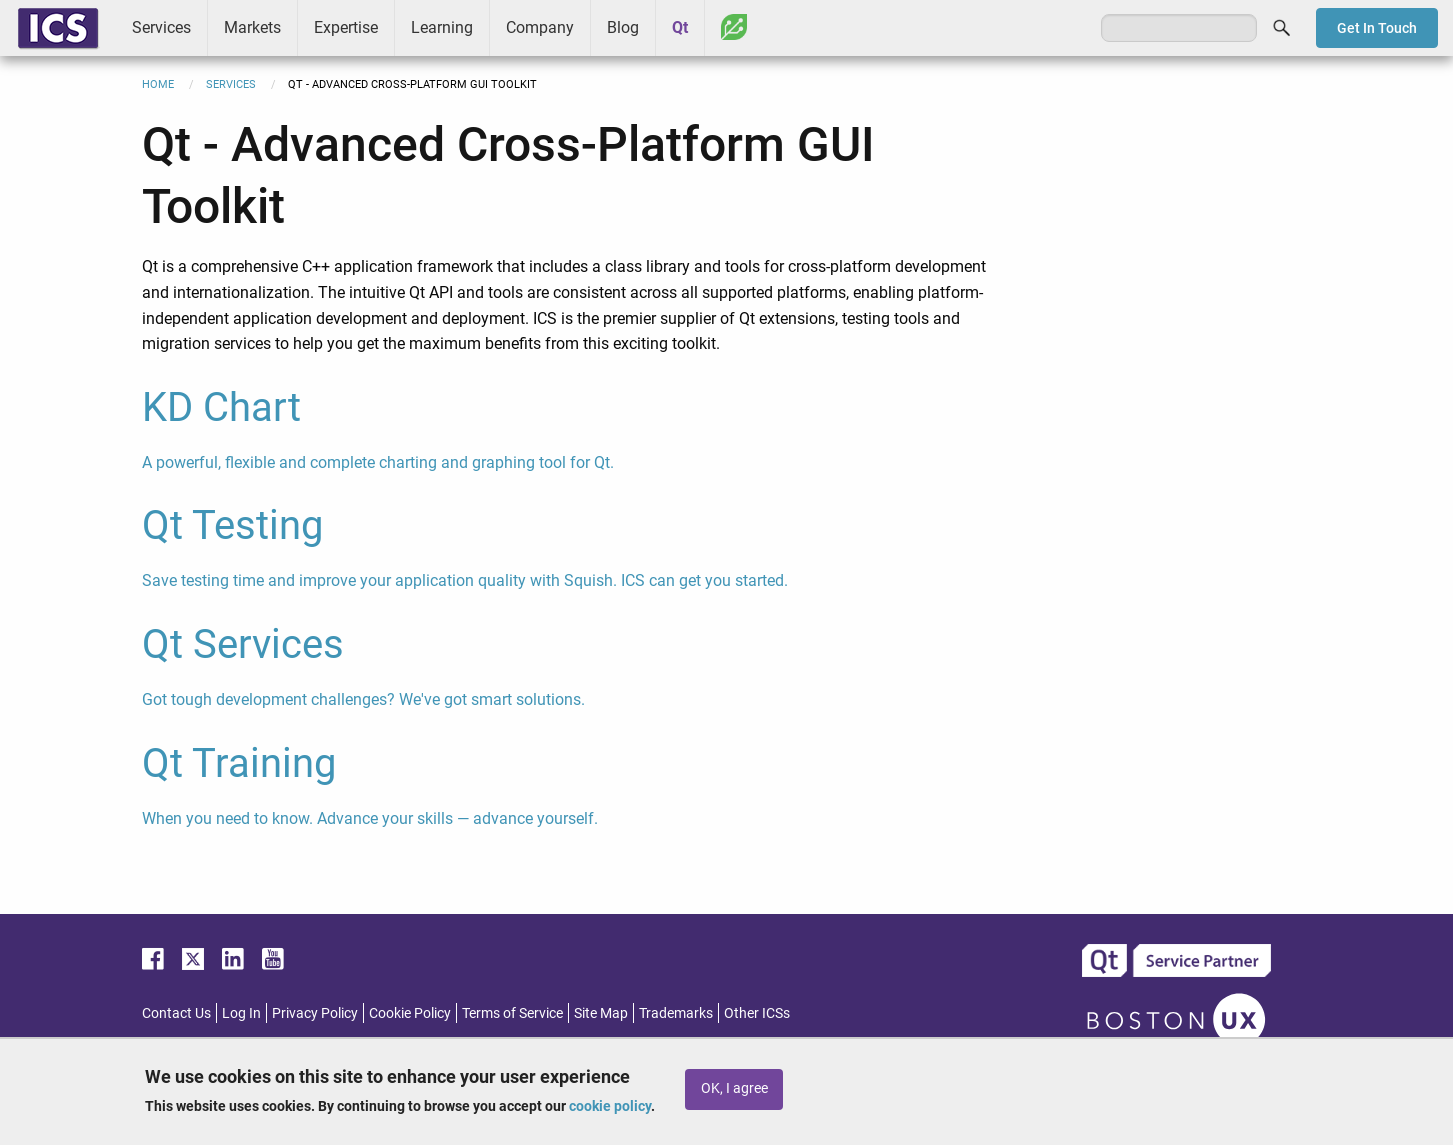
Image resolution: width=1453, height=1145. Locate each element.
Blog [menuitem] (623, 27)
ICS (58, 28)
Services (231, 84)
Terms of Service (512, 1013)
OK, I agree (734, 1088)
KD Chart (221, 407)
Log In (241, 1013)
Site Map (601, 1013)
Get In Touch (1377, 28)
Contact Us (176, 1013)
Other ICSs (757, 1013)
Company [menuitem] (540, 27)
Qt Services (243, 644)
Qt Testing (232, 525)
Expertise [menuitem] (346, 27)
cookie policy (610, 1106)
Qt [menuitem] (680, 27)
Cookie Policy (410, 1013)
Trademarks (676, 1013)
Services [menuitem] (161, 27)
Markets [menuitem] (252, 27)
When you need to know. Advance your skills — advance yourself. (370, 818)
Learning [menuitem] (442, 27)
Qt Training (239, 763)
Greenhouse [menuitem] (734, 27)
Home (158, 84)
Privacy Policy (315, 1013)
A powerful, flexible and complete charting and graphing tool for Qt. (378, 462)
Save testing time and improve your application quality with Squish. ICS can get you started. (465, 580)
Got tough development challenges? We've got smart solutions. (363, 699)
